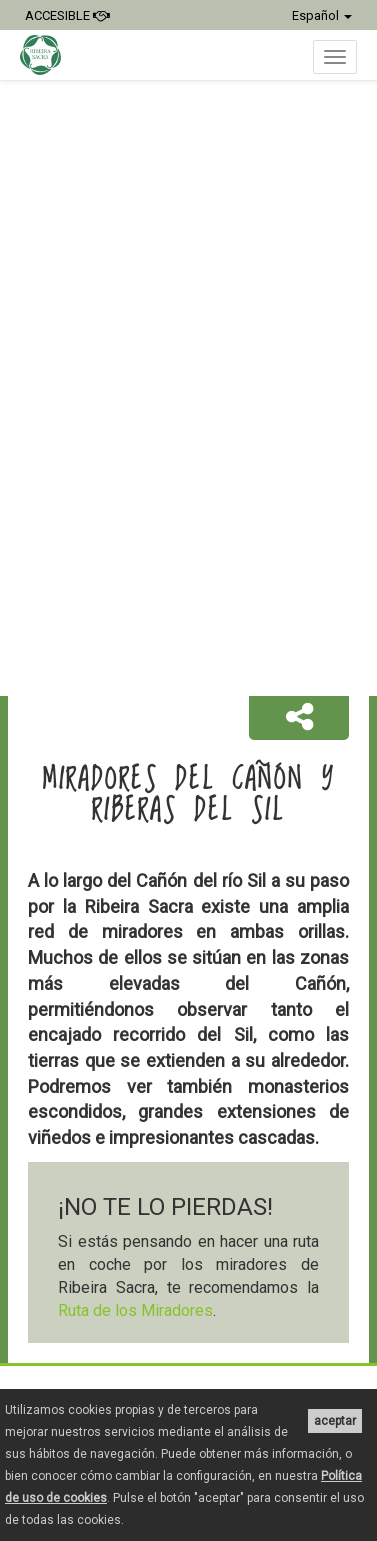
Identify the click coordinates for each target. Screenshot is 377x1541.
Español (322, 15)
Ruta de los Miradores (135, 1310)
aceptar (335, 1421)
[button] (299, 718)
